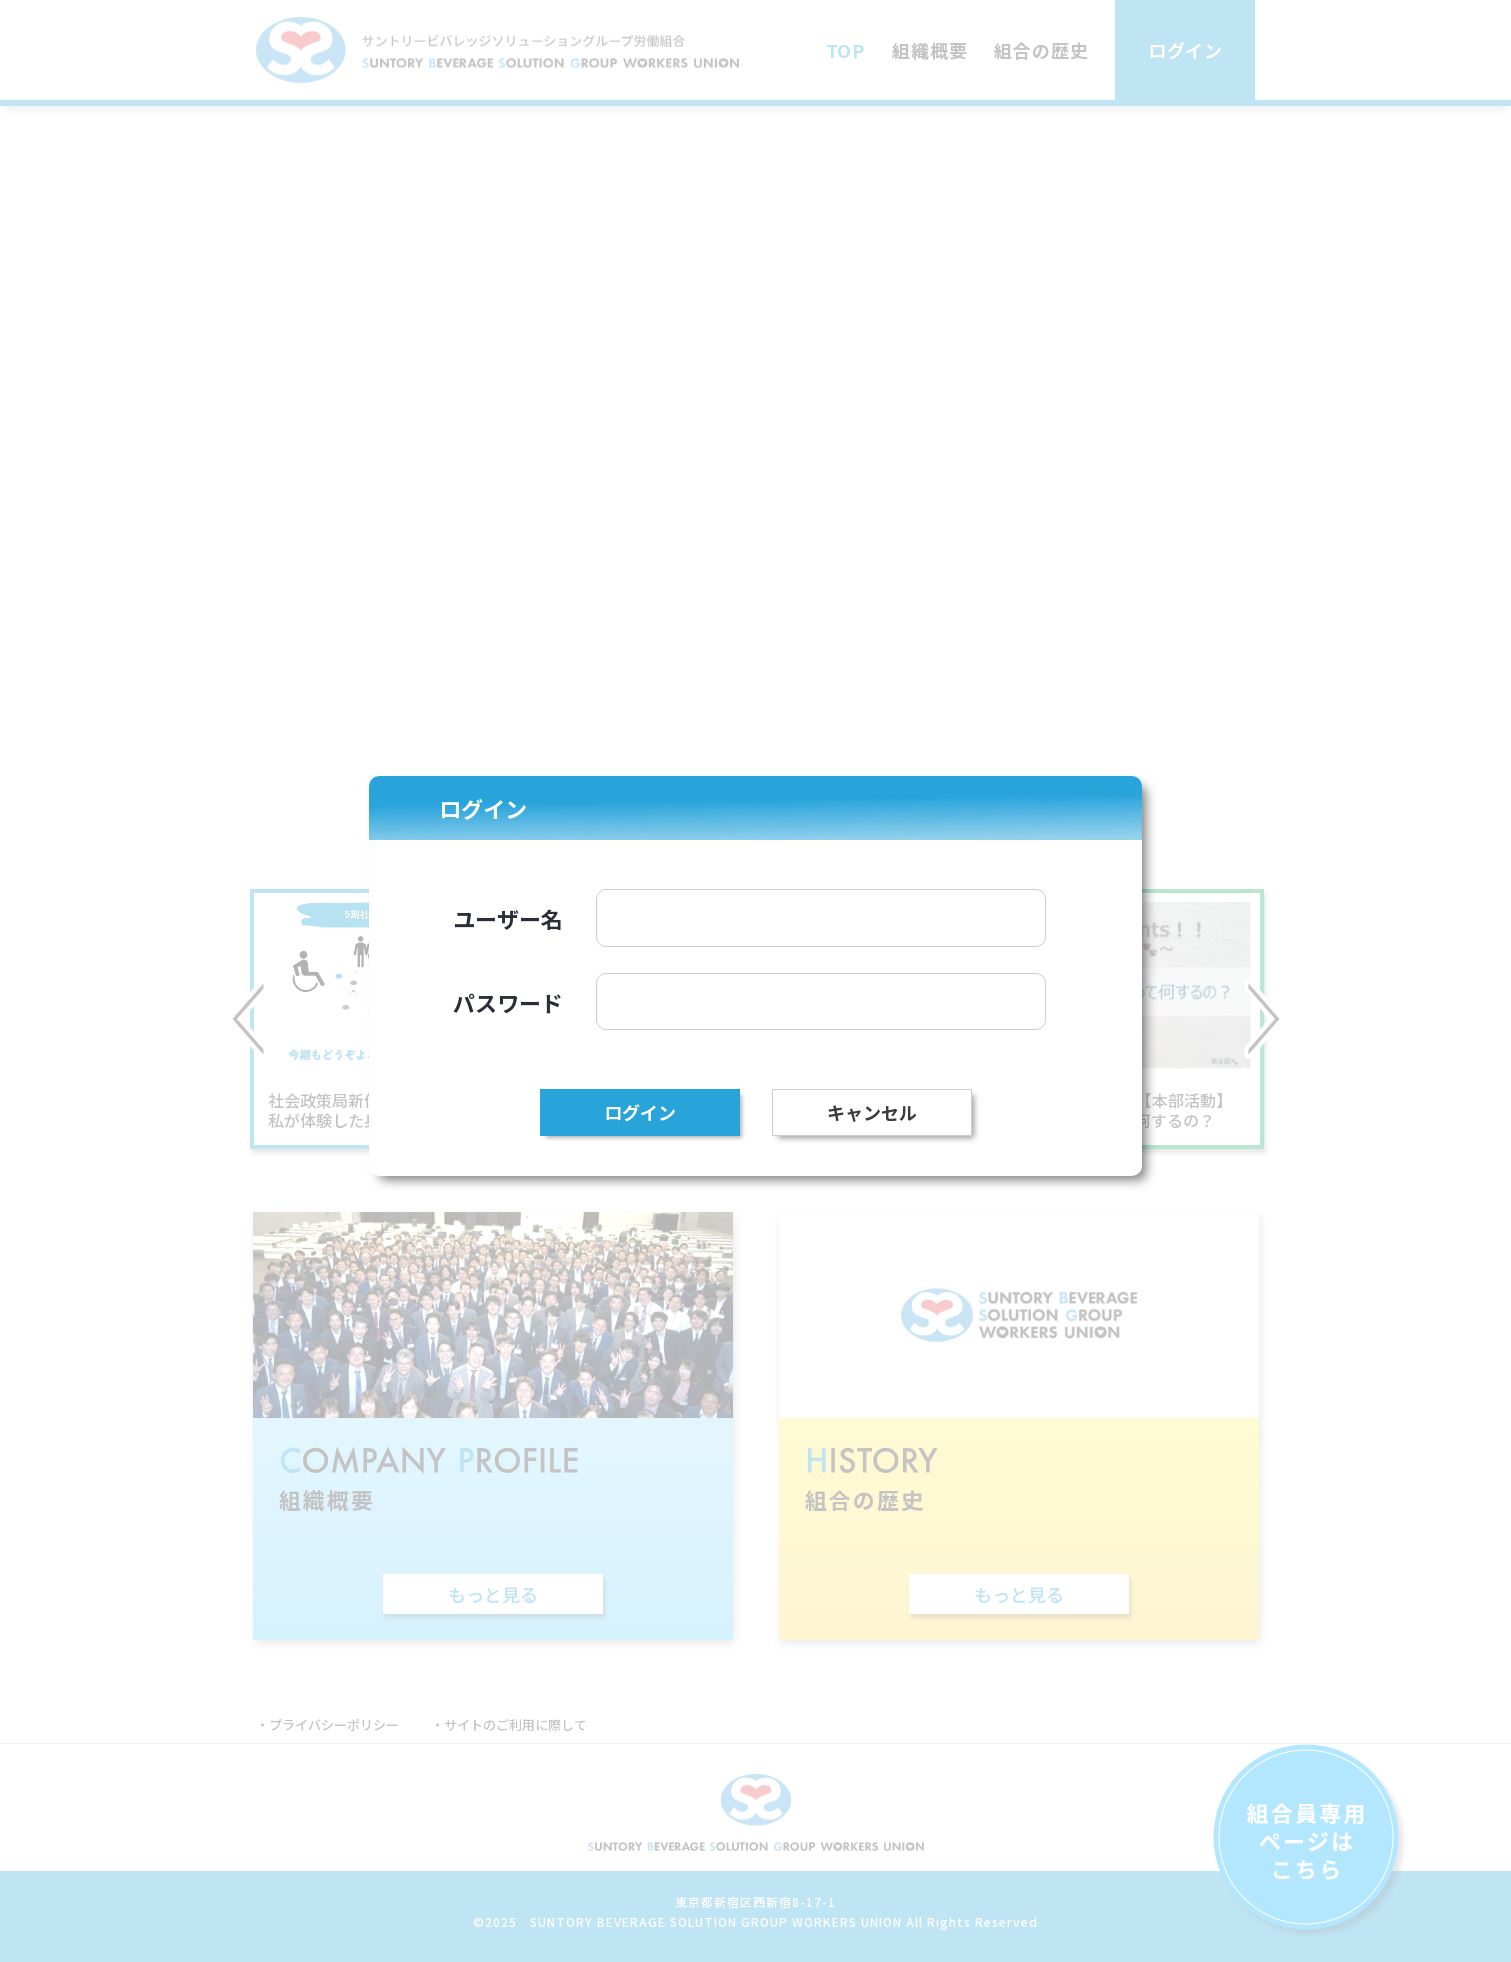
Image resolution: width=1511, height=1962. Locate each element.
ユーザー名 (508, 918)
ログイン (640, 1112)
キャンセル (872, 1112)
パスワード (508, 1002)
